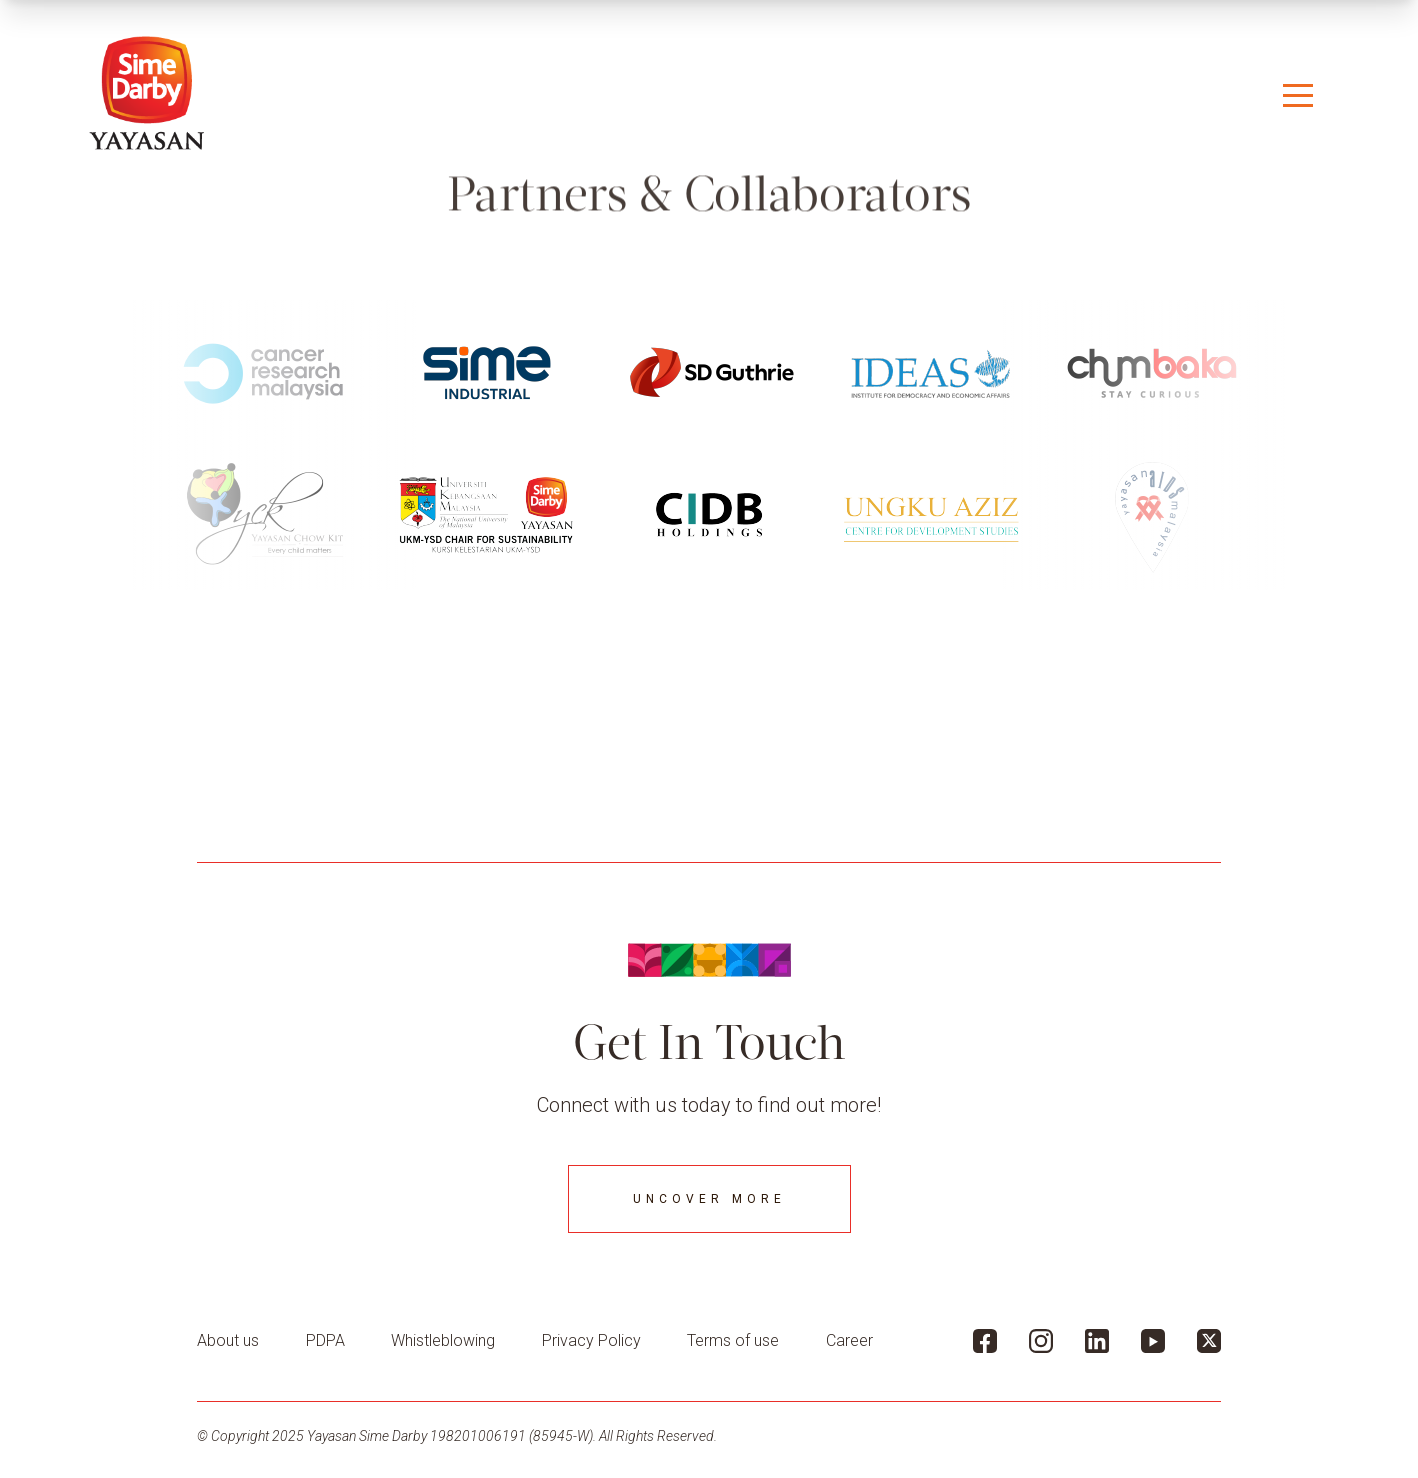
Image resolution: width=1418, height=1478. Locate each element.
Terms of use (733, 1340)
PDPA (325, 1340)
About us (228, 1340)
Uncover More (709, 1199)
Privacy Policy (591, 1340)
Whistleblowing (443, 1340)
